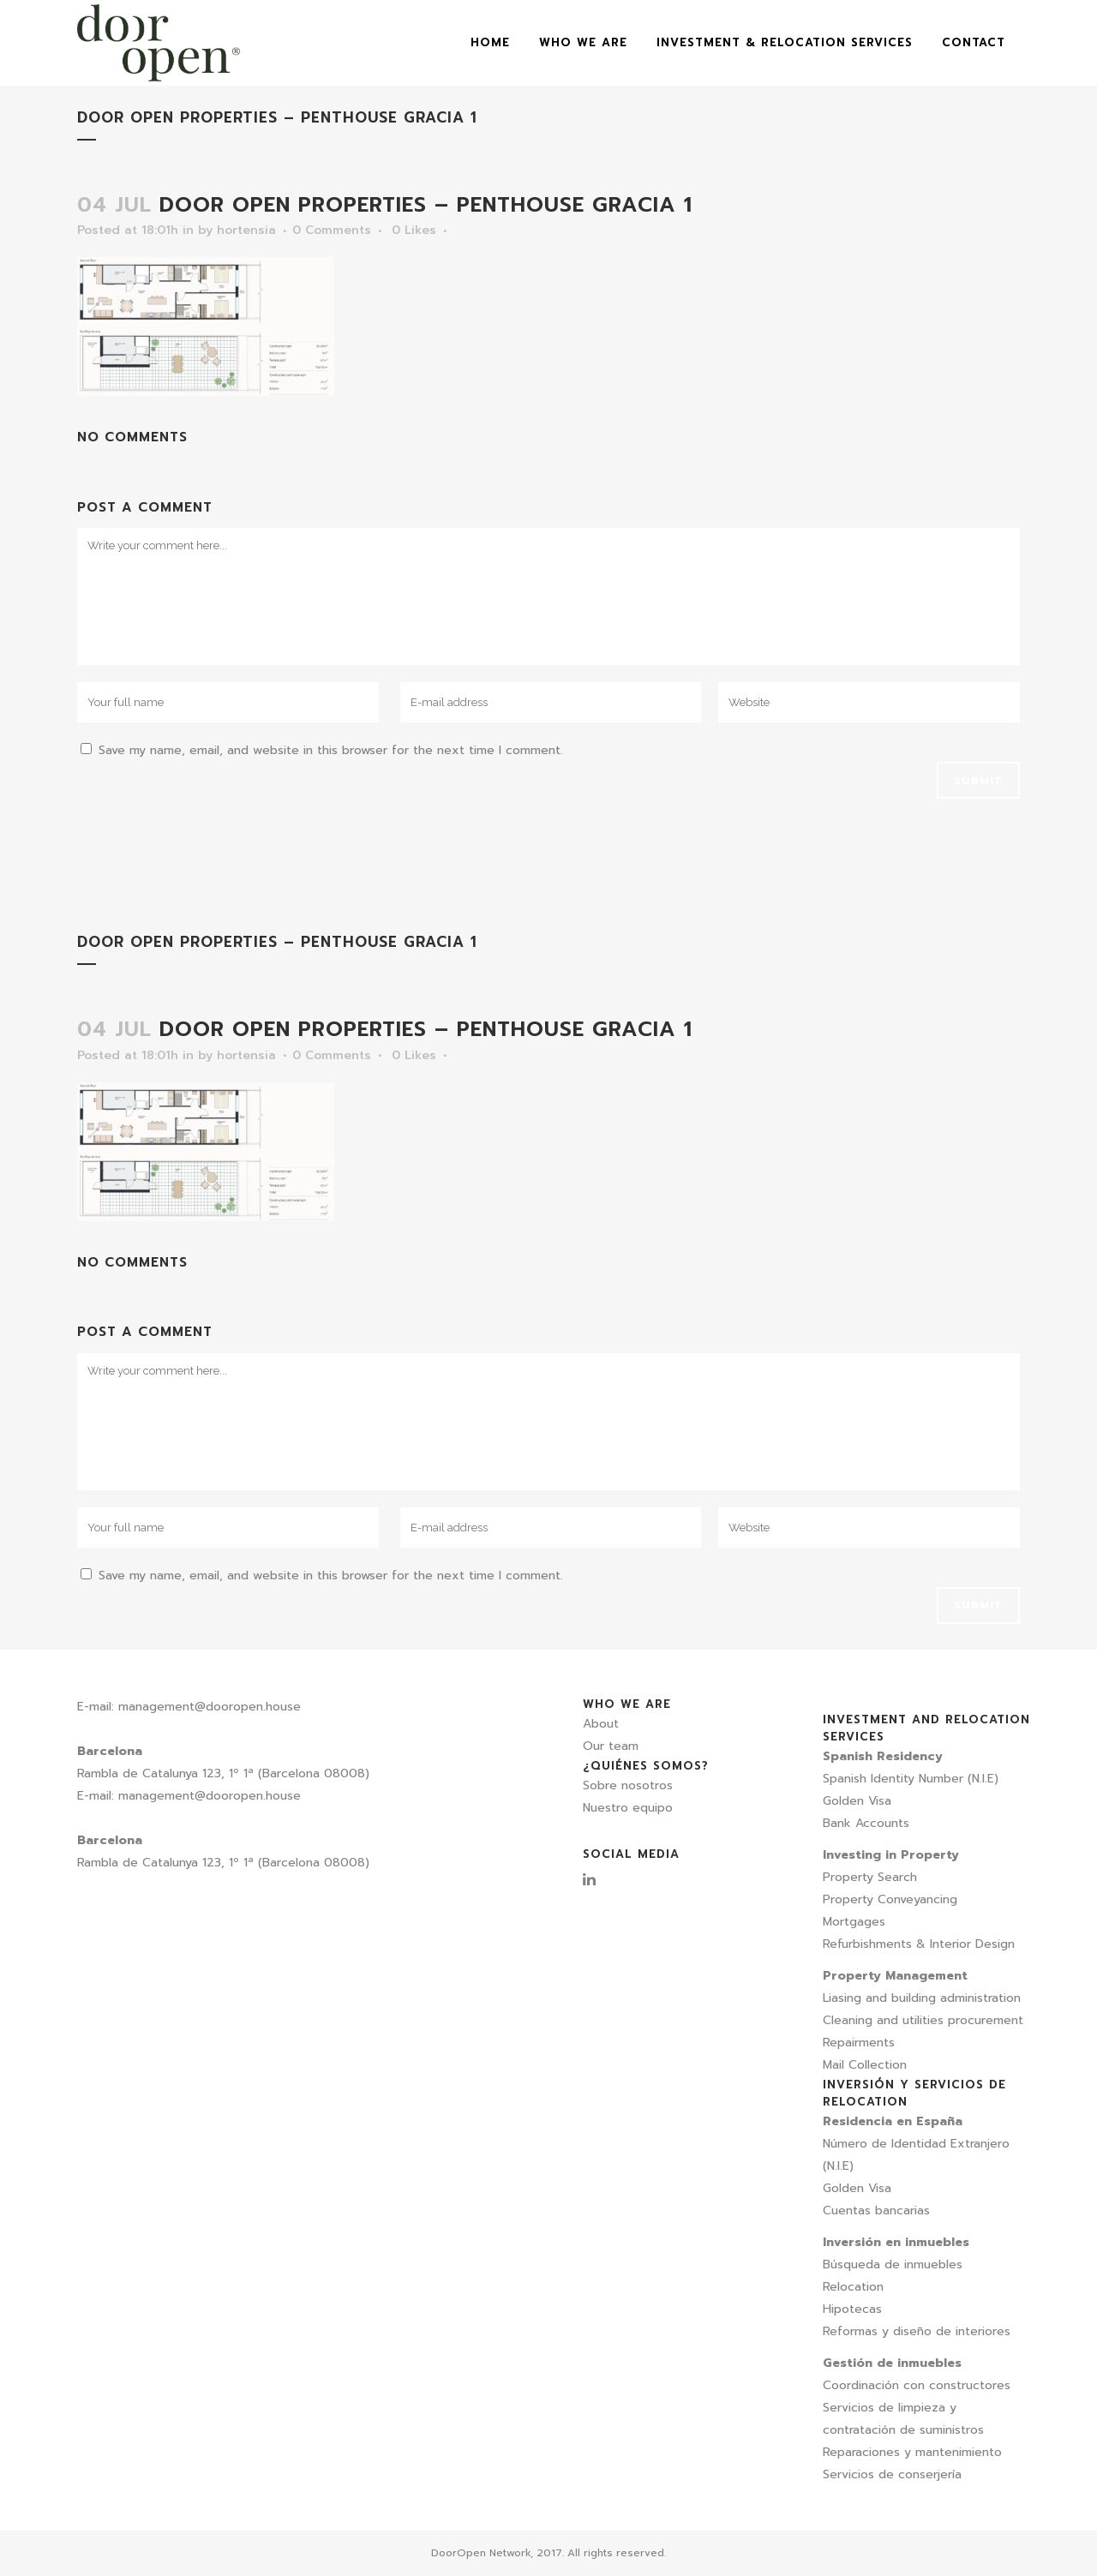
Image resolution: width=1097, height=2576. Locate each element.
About (601, 1724)
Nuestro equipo (628, 1808)
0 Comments (331, 230)
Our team (610, 1746)
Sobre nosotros (628, 1785)
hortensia (246, 230)
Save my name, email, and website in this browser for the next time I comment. (331, 750)
